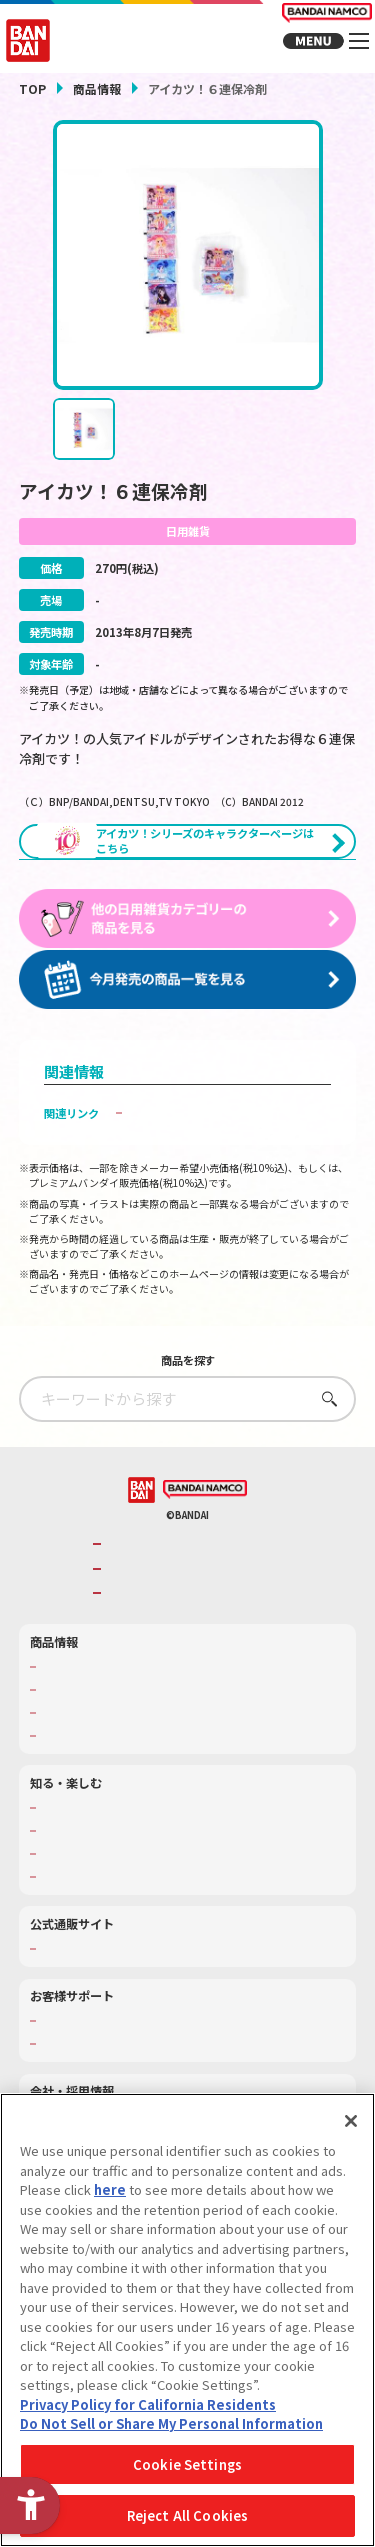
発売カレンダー (78, 1752)
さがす (324, 1461)
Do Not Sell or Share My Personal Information (171, 2426)
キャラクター (73, 1775)
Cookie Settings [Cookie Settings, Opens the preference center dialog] (187, 2466)
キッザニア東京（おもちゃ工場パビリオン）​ (150, 1916)
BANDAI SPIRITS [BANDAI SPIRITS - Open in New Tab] (152, 1656)
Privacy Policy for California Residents (148, 2406)
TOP (32, 88)
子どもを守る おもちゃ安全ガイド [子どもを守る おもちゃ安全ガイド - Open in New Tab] (216, 1176)
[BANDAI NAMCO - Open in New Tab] (205, 1553)
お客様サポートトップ (95, 2083)
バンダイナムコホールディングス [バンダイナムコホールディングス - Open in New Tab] (193, 1631)
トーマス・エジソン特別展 (106, 1893)
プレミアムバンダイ (89, 2011)
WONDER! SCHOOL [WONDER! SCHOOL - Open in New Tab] (89, 1870)
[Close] (351, 2123)
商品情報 (97, 88)
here (110, 2191)
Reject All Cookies (187, 2518)
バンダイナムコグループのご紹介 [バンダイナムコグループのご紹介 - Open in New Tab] (193, 1607)
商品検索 (62, 1729)
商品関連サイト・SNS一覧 (106, 1798)
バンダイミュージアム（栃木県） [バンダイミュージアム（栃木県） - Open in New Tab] (122, 1939)
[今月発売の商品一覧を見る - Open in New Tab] (188, 1043)
